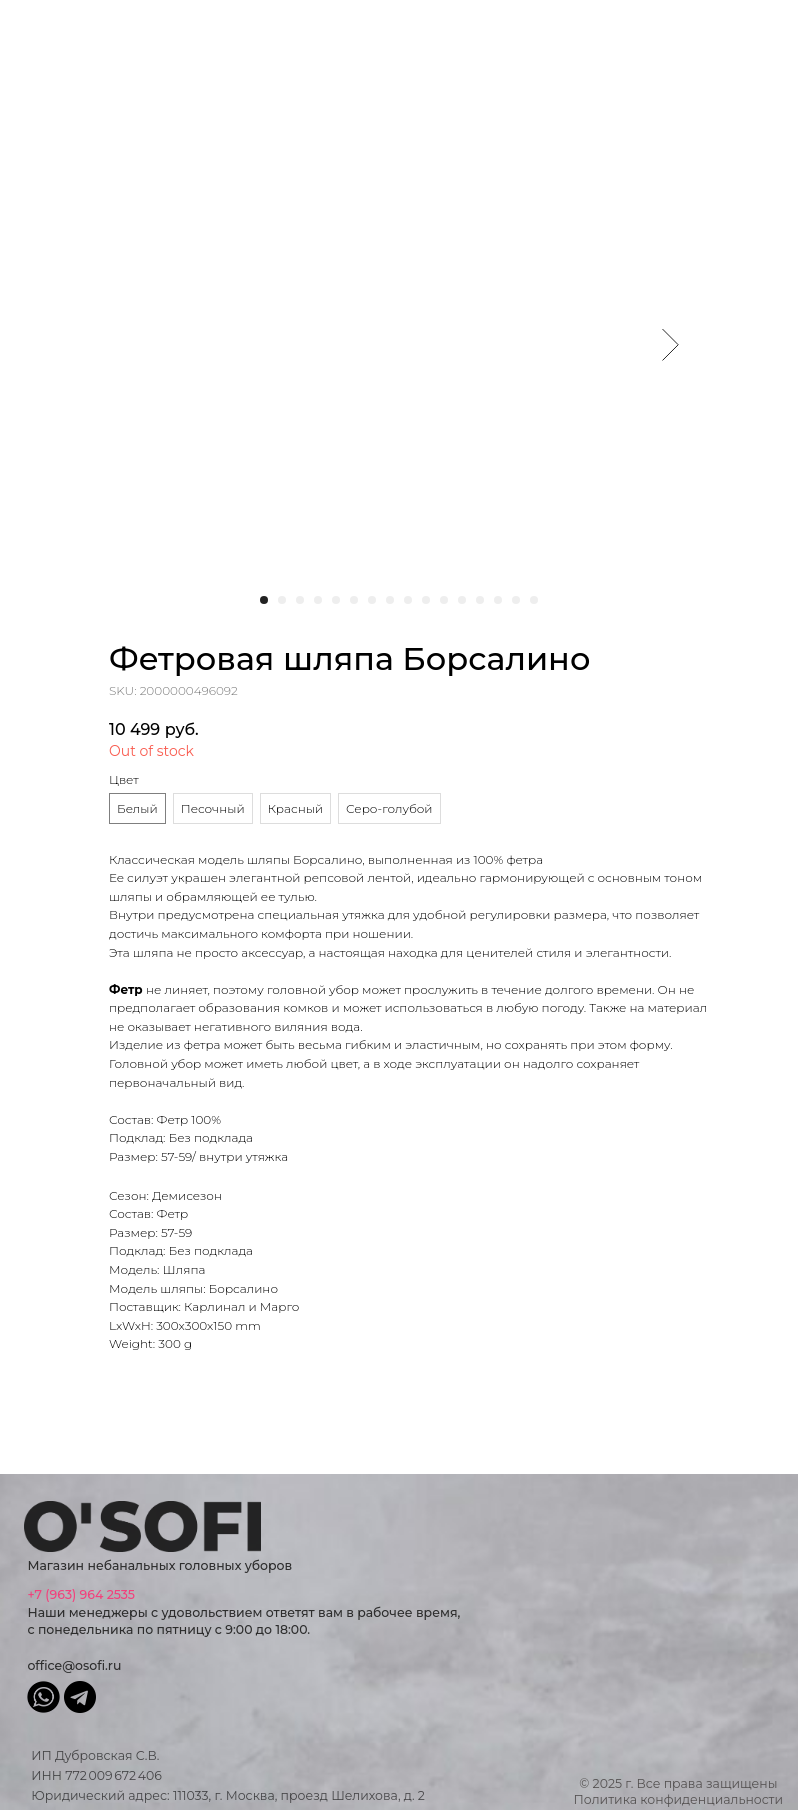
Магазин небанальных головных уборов (159, 1565)
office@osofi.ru (74, 1665)
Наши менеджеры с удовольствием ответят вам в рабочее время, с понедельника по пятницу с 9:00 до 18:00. (243, 1612)
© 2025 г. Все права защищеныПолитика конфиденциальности (679, 1791)
